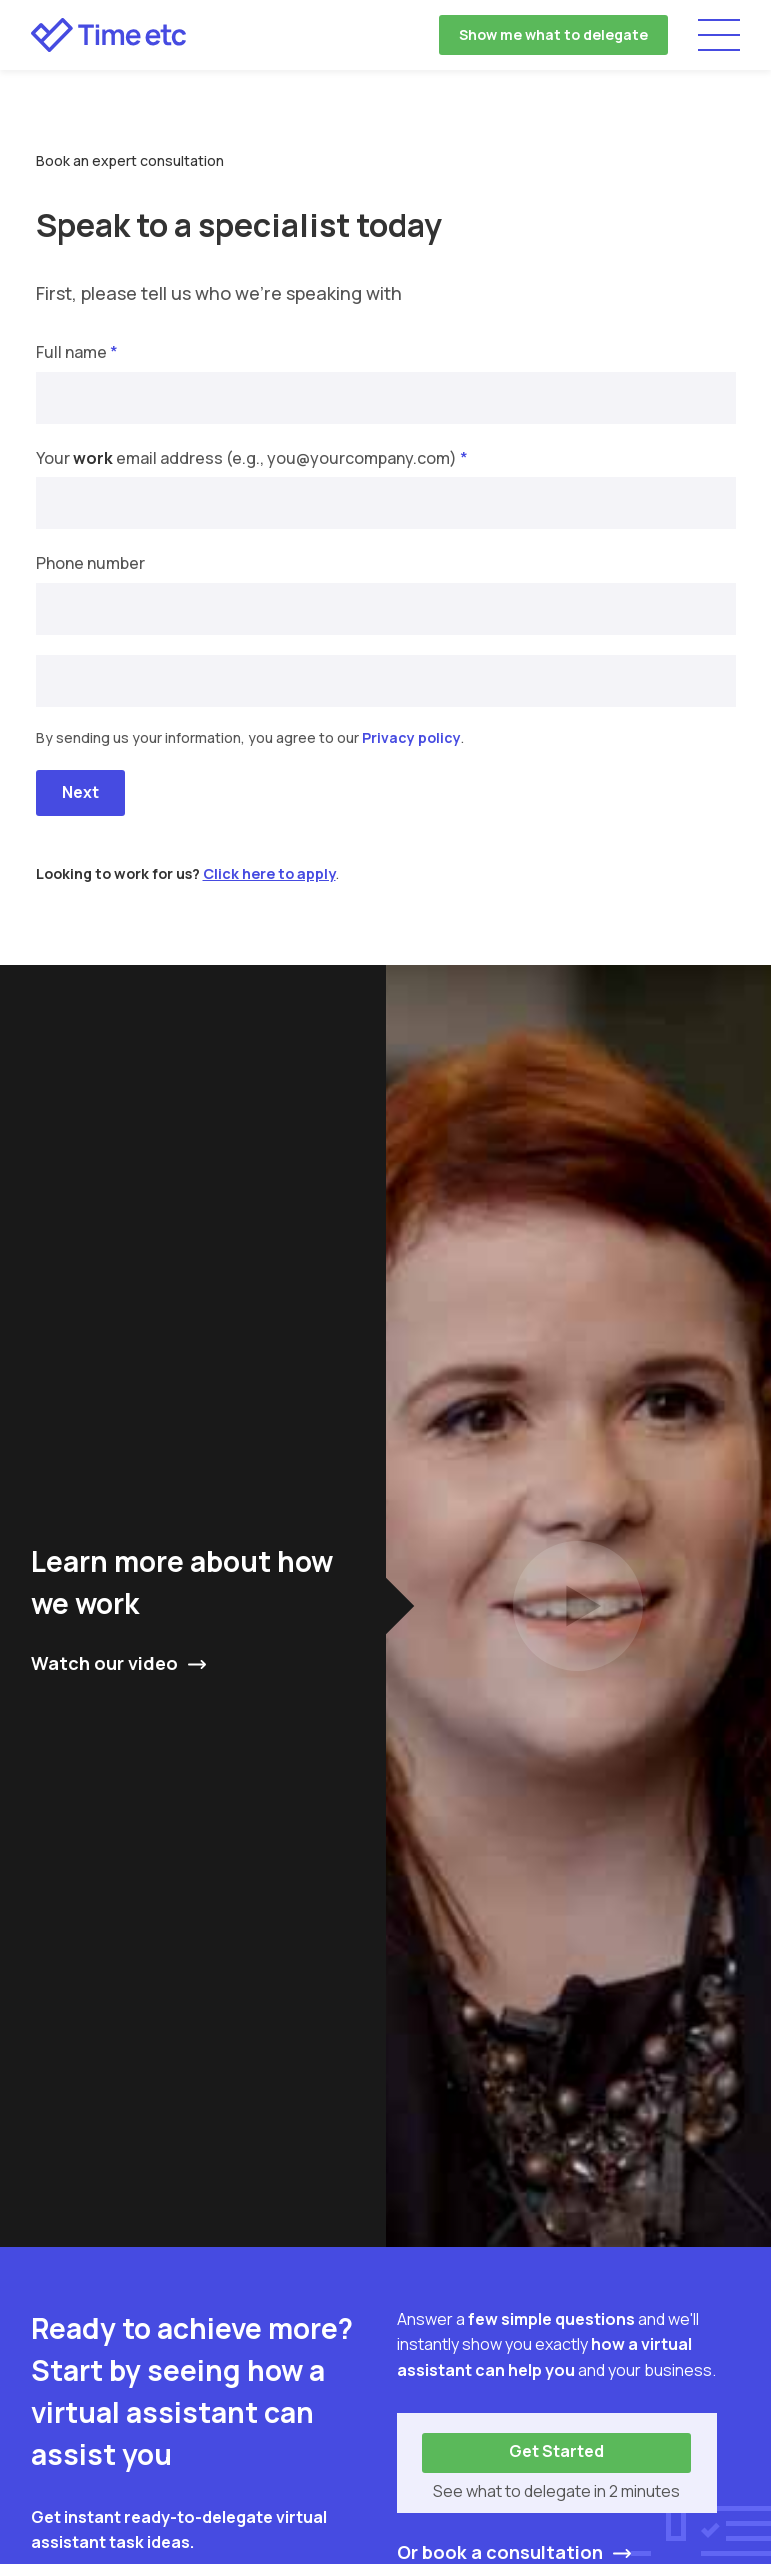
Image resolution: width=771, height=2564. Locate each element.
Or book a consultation (500, 2552)
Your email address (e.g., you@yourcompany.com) (252, 458)
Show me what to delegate (553, 34)
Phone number (90, 563)
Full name (77, 352)
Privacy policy (411, 737)
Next (80, 792)
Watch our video (104, 1663)
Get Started (556, 2451)
